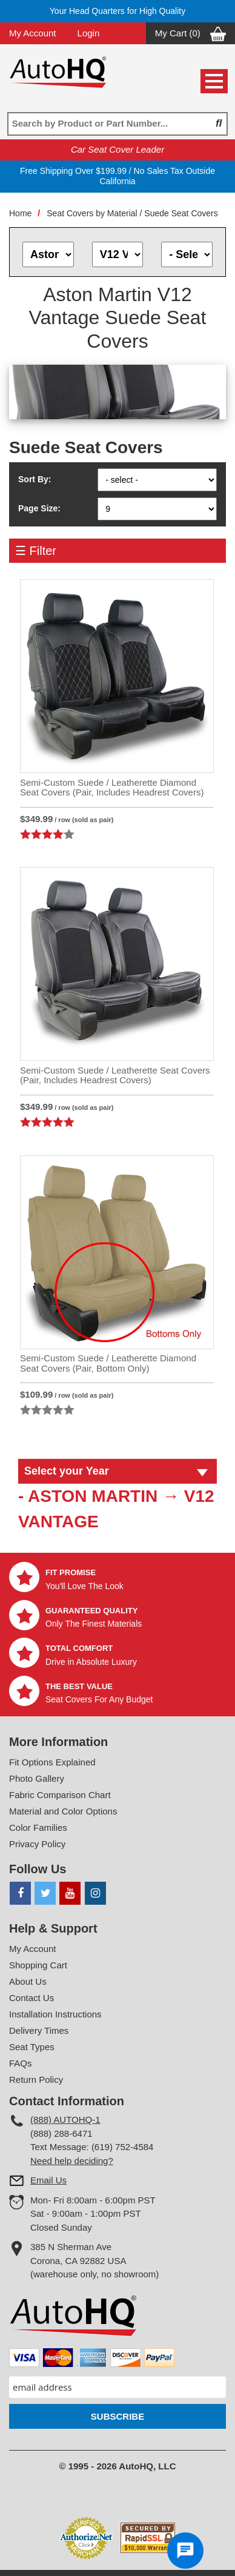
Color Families (38, 1827)
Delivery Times (38, 2030)
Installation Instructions (55, 2014)
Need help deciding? (71, 2161)
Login (89, 33)
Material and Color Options (63, 1811)
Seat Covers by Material (92, 213)
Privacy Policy (37, 1844)
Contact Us (31, 1998)
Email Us (48, 2180)
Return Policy (36, 2079)
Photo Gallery (36, 1778)
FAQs (20, 2063)
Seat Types (32, 2047)
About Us (28, 1981)
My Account (32, 33)
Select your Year (66, 1471)
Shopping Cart (38, 1965)
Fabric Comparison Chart (60, 1795)
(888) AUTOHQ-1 (65, 2119)
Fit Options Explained (52, 1762)
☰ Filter (35, 550)
